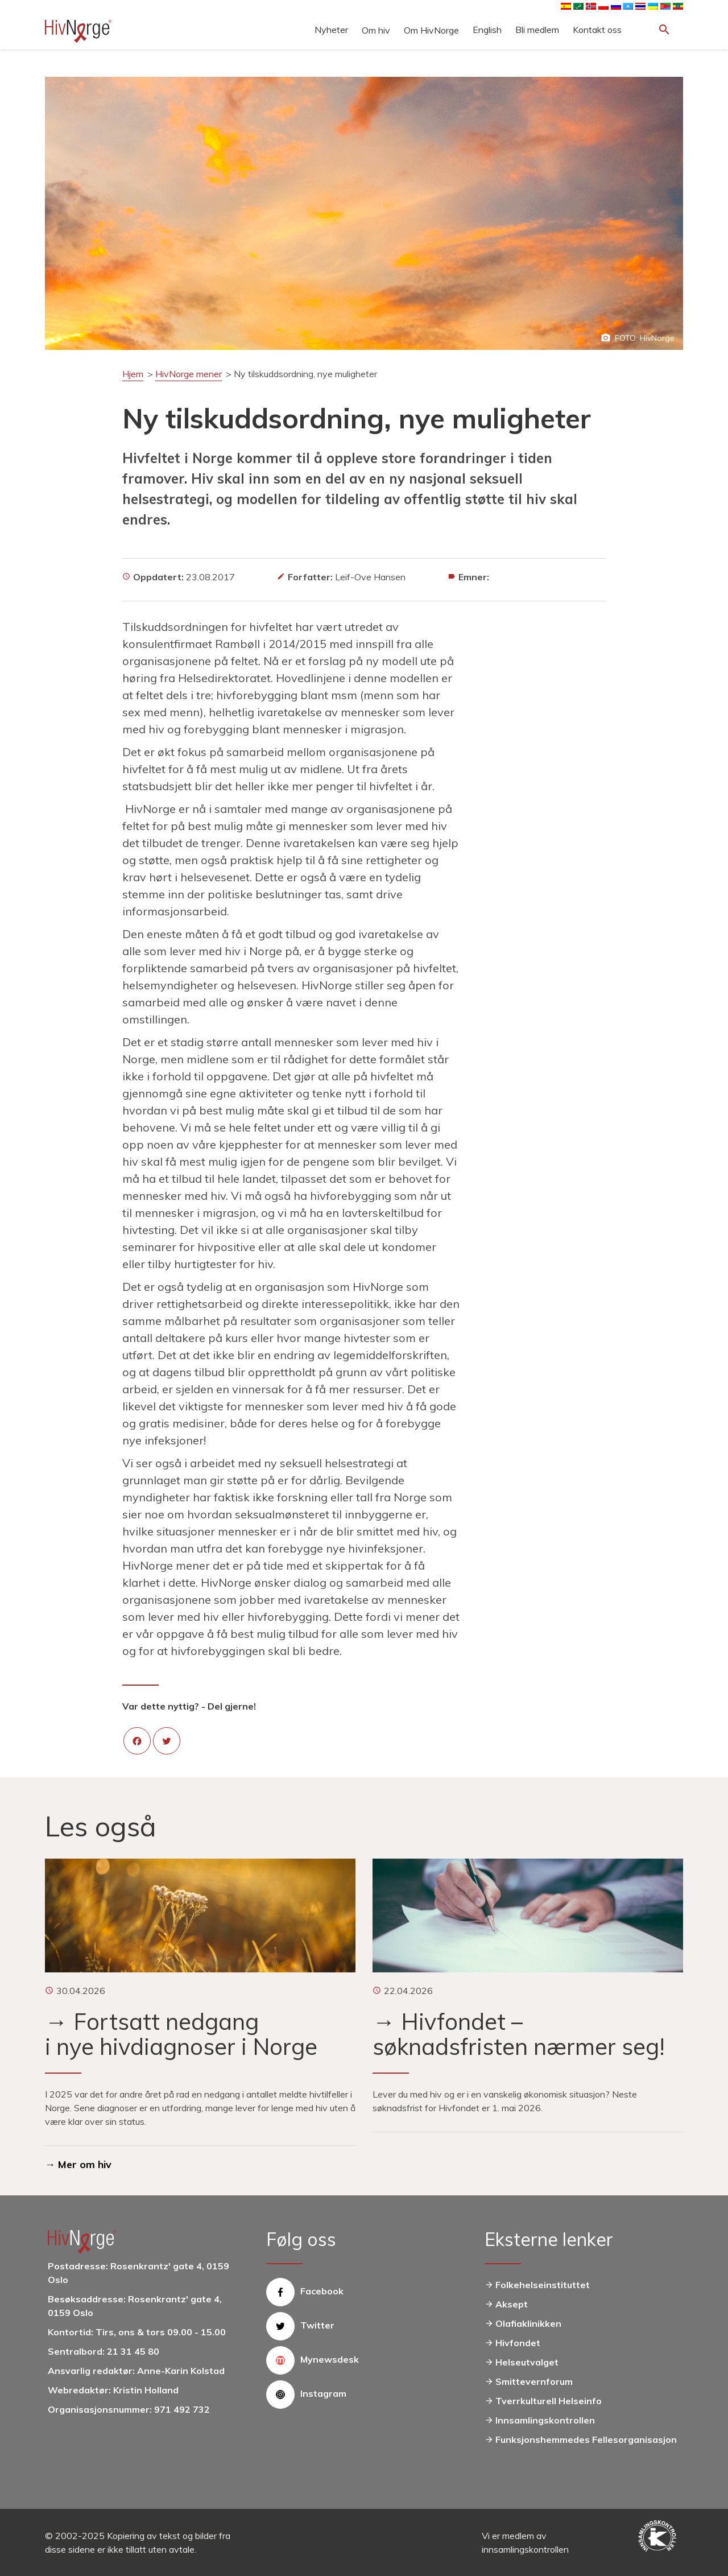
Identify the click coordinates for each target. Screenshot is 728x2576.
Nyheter (331, 29)
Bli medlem (537, 29)
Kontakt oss (597, 29)
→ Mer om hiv (78, 2164)
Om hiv (376, 30)
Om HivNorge (431, 30)
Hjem (132, 373)
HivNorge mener (188, 373)
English (487, 29)
